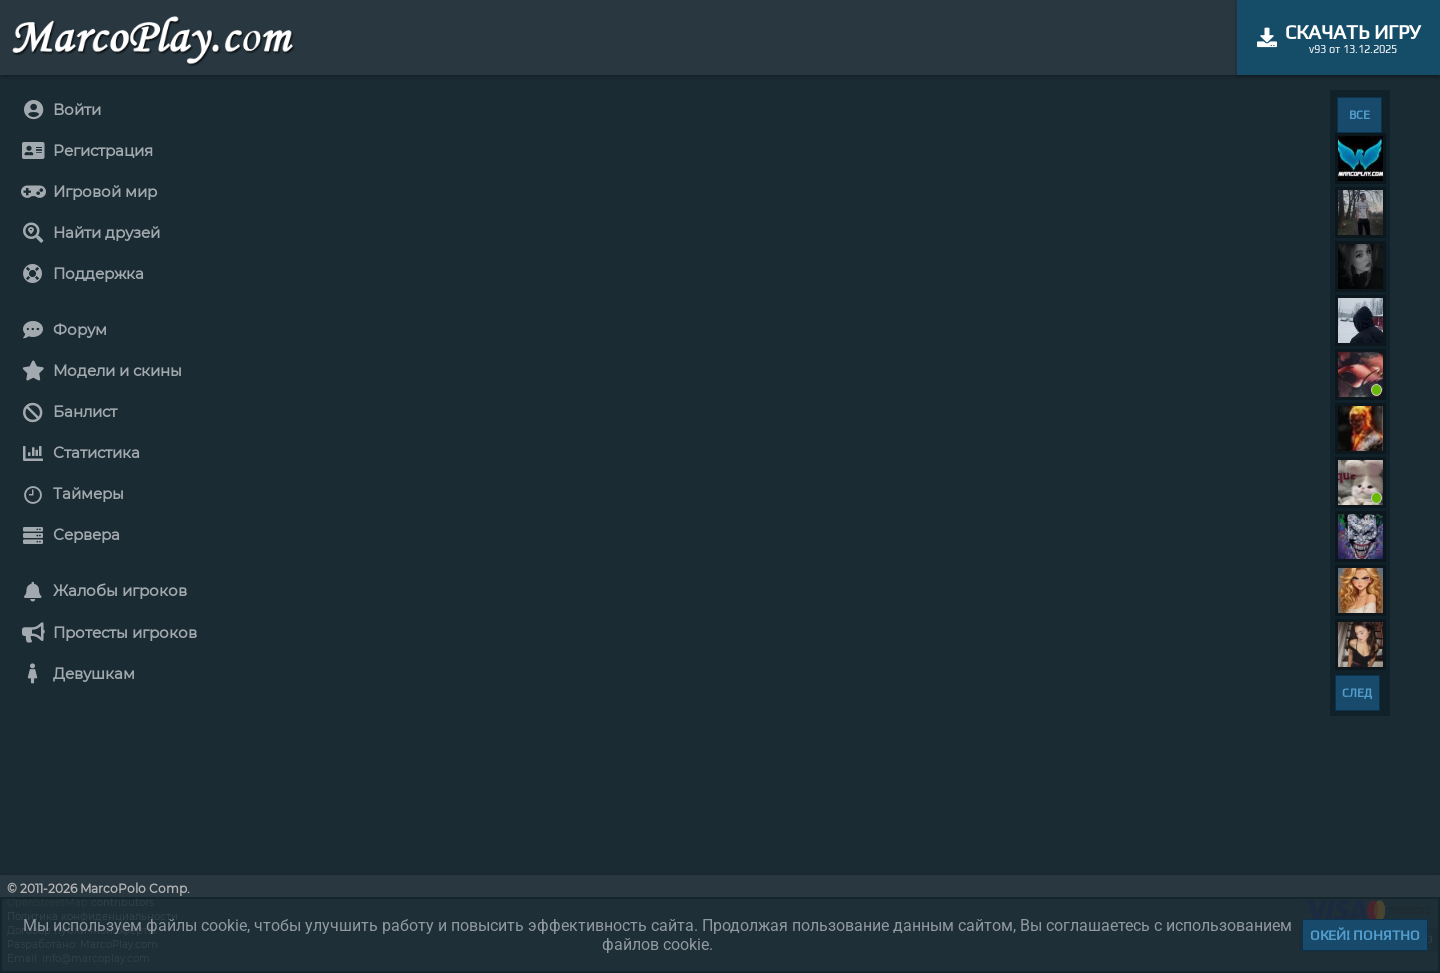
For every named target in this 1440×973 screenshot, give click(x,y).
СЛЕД (1357, 693)
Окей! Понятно (1365, 935)
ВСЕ (1359, 115)
